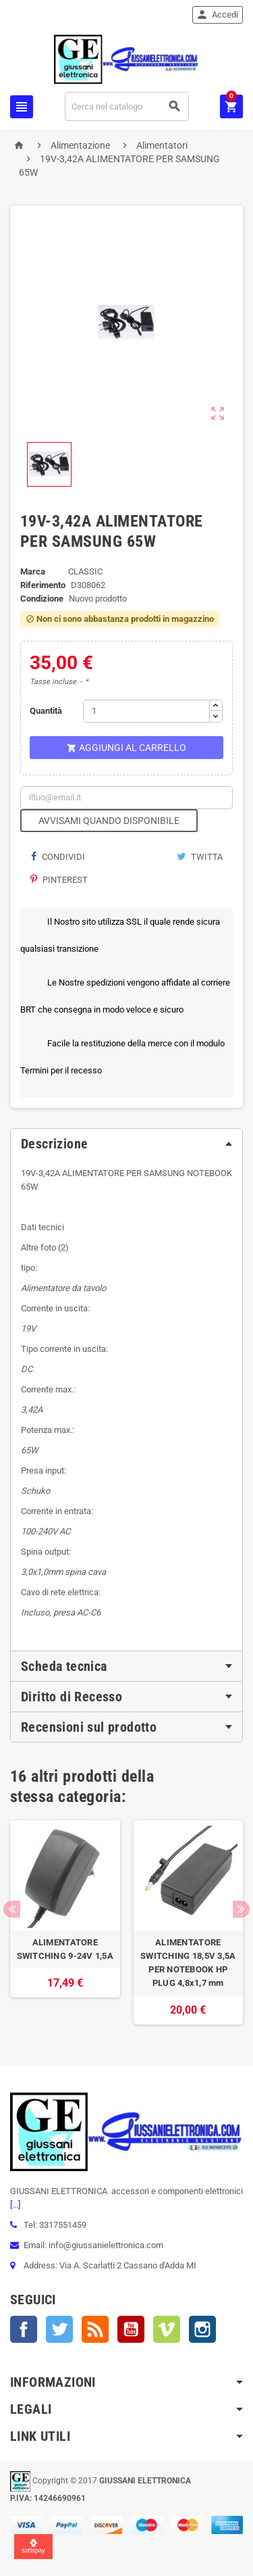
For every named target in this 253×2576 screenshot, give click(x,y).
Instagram (202, 2329)
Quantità (46, 711)
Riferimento (42, 585)
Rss (95, 2329)
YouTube (130, 2329)
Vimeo (166, 2329)
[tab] (126, 1144)
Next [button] (241, 1909)
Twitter (59, 2329)
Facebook (23, 2329)
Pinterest (59, 880)
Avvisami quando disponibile (108, 820)
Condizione (41, 598)
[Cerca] (127, 106)
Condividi (57, 857)
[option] (65, 1922)
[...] (15, 2205)
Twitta (200, 857)
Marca (32, 571)
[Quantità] (146, 711)
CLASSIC (85, 571)
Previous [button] (11, 1909)
